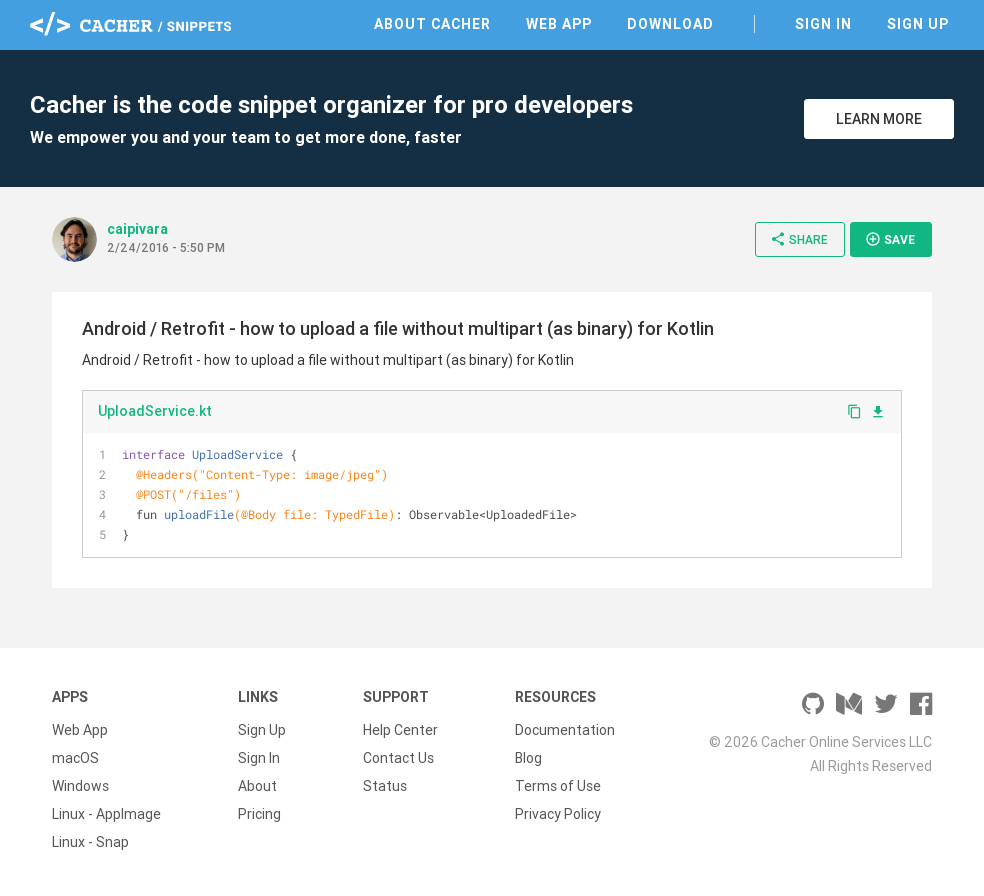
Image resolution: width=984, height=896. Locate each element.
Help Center (400, 730)
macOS (75, 758)
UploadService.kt (155, 411)
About (257, 786)
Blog (528, 758)
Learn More (879, 119)
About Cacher (432, 24)
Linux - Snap (90, 842)
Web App (559, 24)
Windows (80, 786)
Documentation (565, 730)
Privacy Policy (558, 814)
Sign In (823, 24)
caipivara (137, 229)
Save (890, 239)
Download (670, 24)
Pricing (259, 814)
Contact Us (398, 758)
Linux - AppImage (106, 814)
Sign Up (918, 24)
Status (385, 786)
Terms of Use (558, 786)
